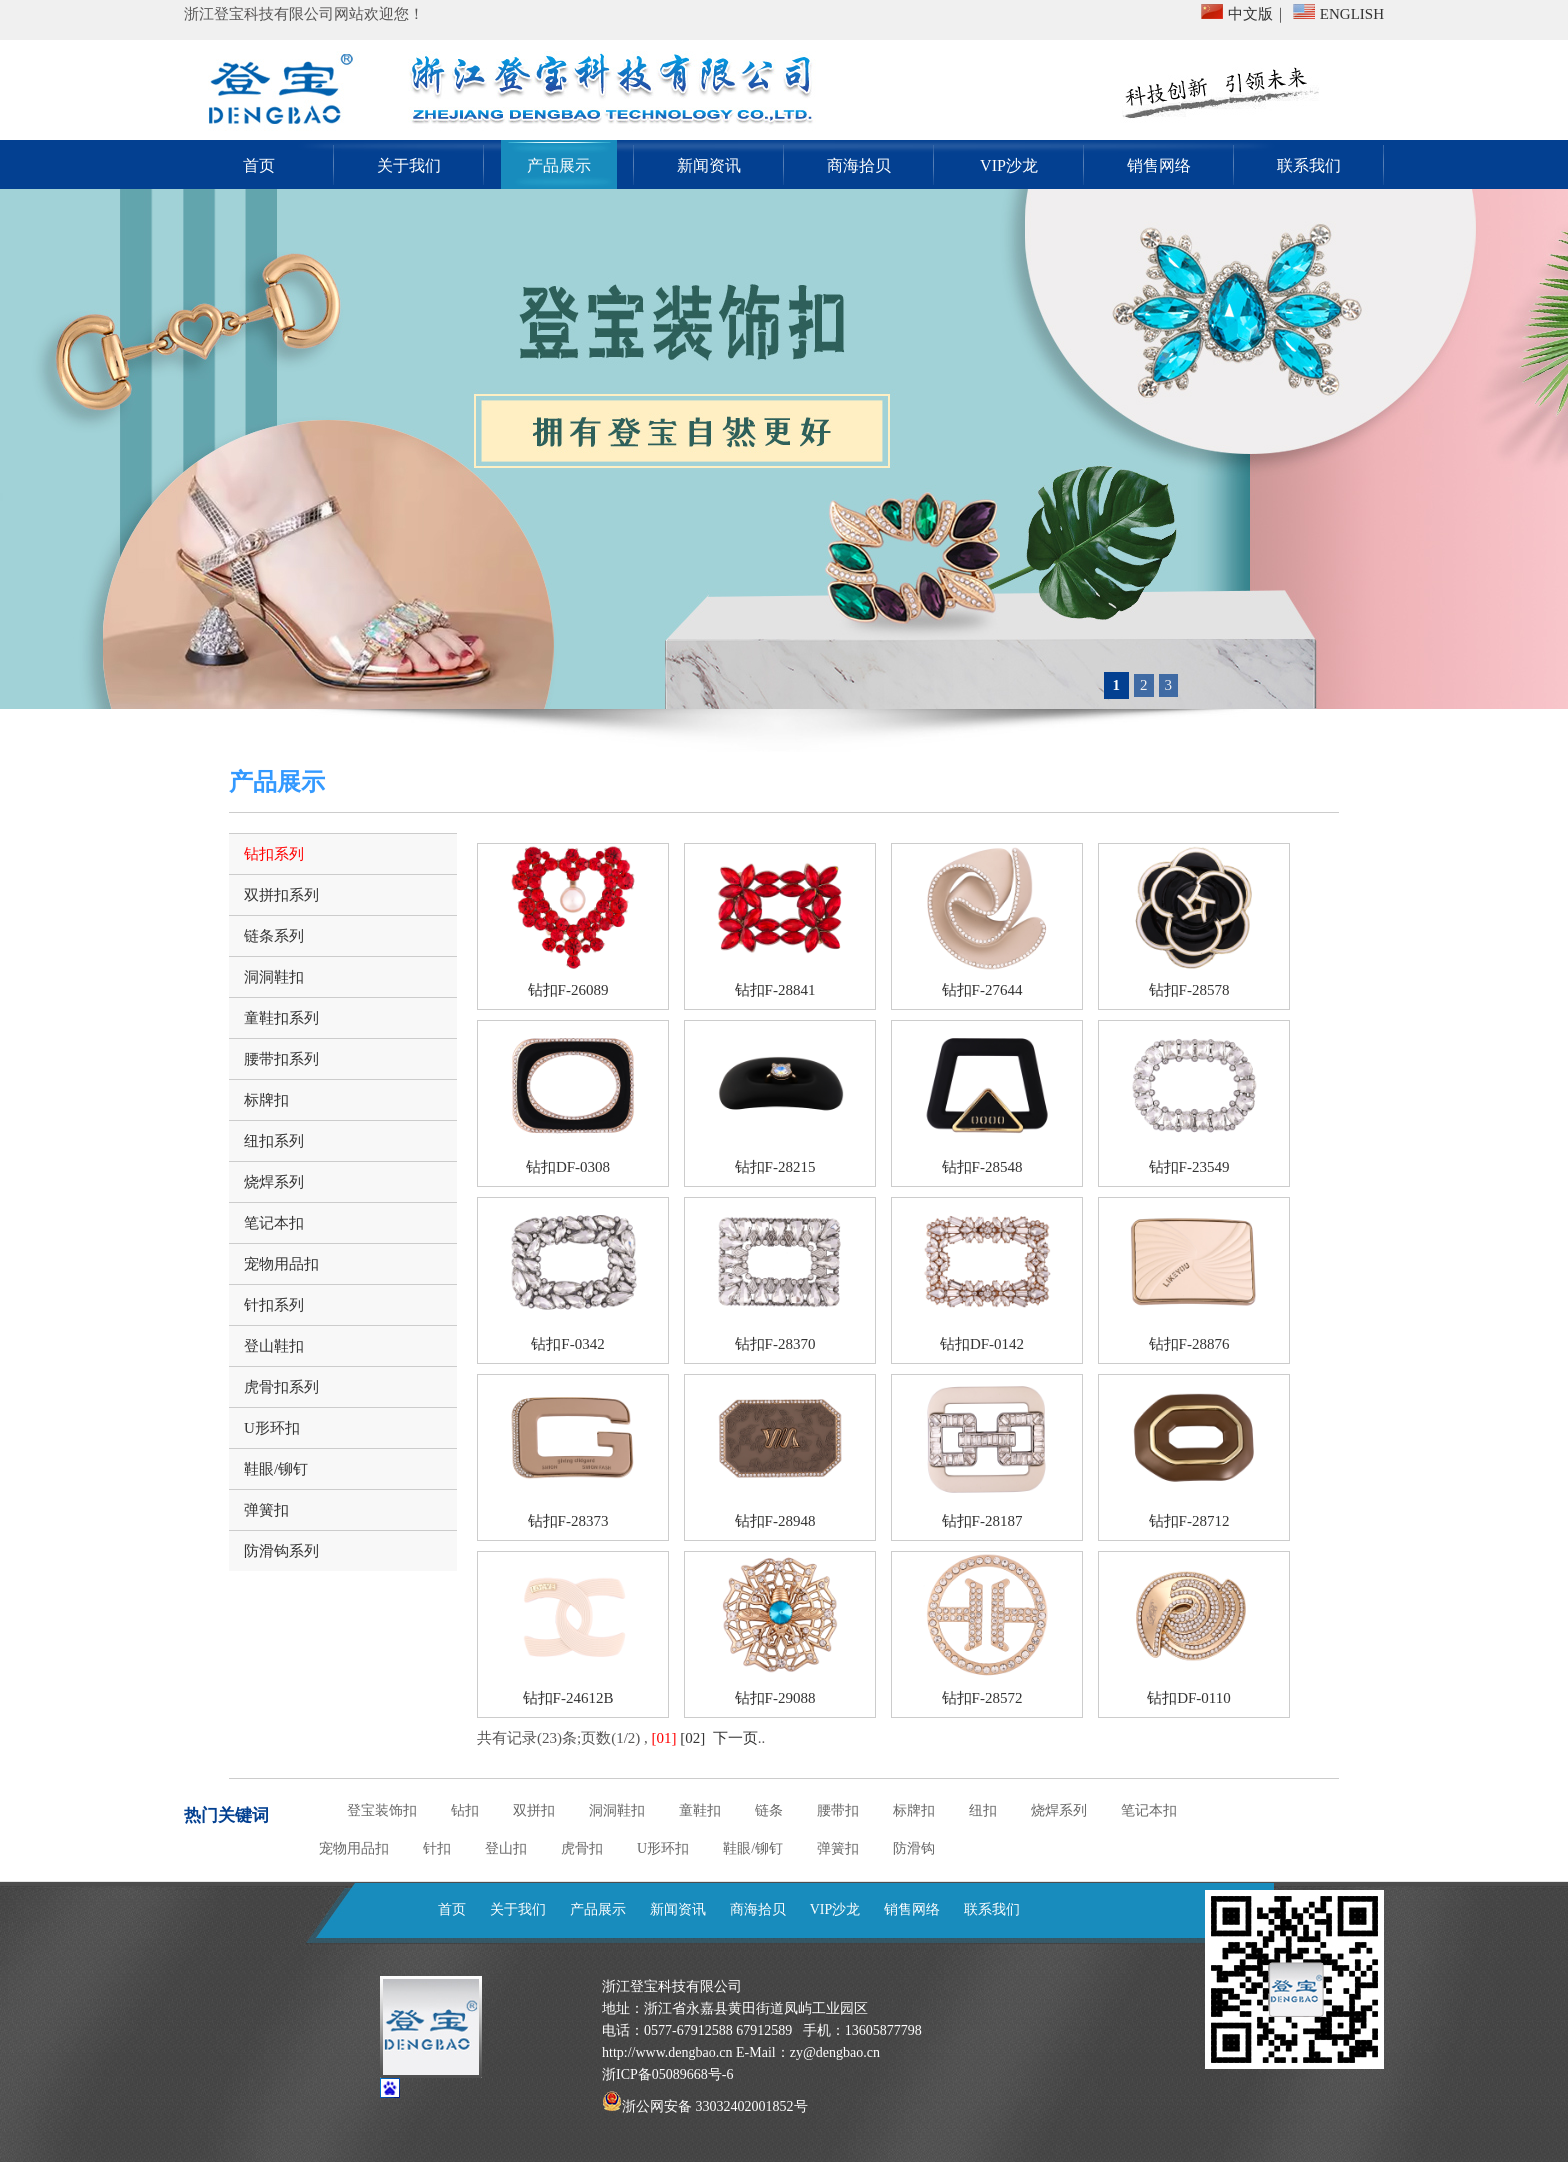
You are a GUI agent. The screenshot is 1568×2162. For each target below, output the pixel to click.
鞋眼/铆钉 (276, 1469)
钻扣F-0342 (567, 1344)
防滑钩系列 (281, 1551)
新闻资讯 (709, 165)
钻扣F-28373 (568, 1521)
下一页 (735, 1738)
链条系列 (274, 936)
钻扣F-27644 (982, 990)
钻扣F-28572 (982, 1698)
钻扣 (465, 1810)
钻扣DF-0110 (1189, 1698)
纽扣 (983, 1810)
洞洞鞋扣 (274, 977)
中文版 (1250, 14)
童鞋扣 (700, 1810)
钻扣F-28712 (1189, 1521)
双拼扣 (534, 1810)
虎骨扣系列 (281, 1387)
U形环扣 (272, 1428)
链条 (769, 1810)
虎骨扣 (582, 1848)
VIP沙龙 (1009, 165)
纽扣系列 (274, 1141)
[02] (692, 1738)
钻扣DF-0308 (568, 1167)
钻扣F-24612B (568, 1698)
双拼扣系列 (281, 895)
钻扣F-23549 (1189, 1167)
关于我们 (409, 165)
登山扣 (506, 1848)
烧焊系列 (274, 1182)
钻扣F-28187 (982, 1521)
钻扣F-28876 (1189, 1344)
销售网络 (1159, 165)
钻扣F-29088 (775, 1698)
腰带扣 (838, 1810)
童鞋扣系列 (281, 1018)
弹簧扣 (266, 1510)
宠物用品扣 (281, 1264)
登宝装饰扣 (382, 1810)
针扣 (437, 1848)
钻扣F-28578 (1189, 990)
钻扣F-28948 (775, 1521)
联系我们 (1309, 165)
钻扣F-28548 (982, 1167)
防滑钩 (914, 1848)
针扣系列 (274, 1305)
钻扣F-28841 (775, 990)
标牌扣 (266, 1100)
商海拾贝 (859, 165)
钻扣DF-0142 (982, 1344)
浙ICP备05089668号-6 (667, 2074)
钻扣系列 (274, 854)
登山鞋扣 (274, 1346)
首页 (259, 165)
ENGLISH (1352, 14)
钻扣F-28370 (775, 1344)
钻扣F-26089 (568, 990)
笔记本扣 (274, 1223)
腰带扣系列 (281, 1059)
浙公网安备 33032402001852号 (715, 2106)
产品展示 (559, 165)
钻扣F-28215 (775, 1167)
